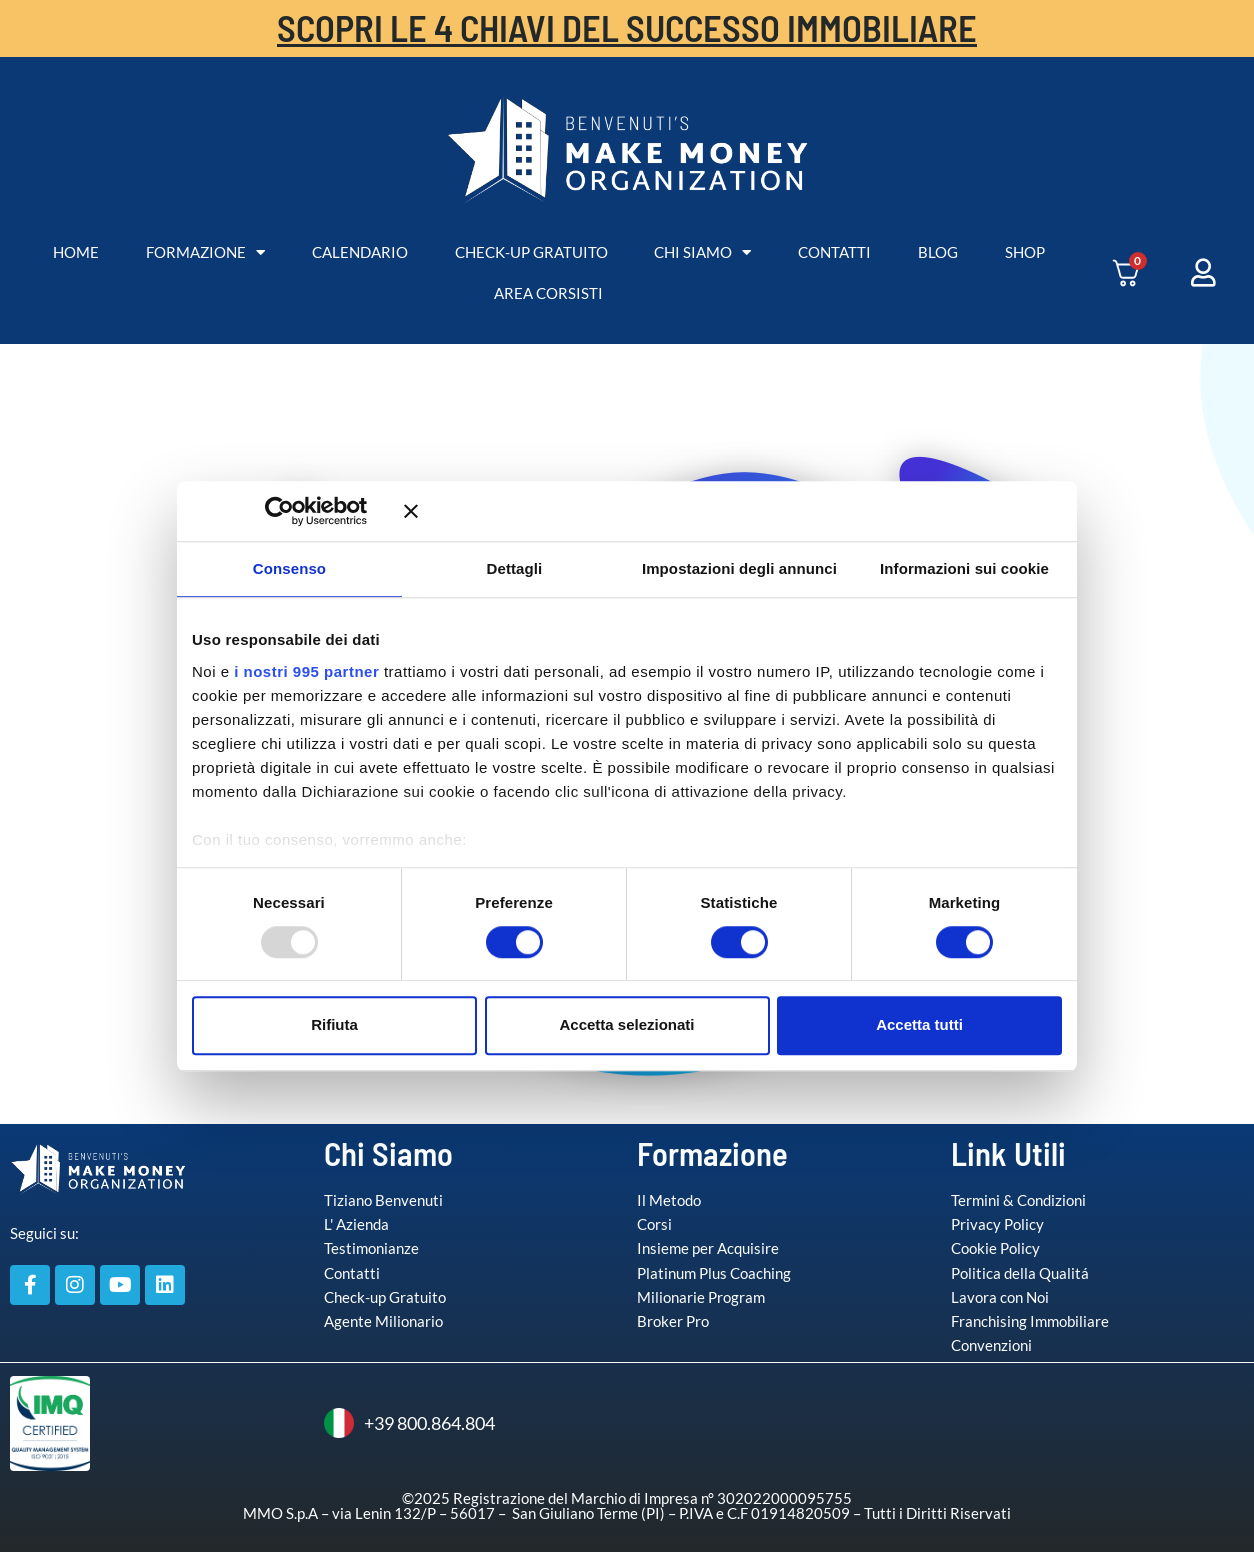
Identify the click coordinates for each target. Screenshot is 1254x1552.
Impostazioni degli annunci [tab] (739, 568)
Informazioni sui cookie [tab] (964, 568)
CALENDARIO (360, 252)
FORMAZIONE (205, 252)
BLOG (938, 252)
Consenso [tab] (289, 568)
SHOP (1025, 252)
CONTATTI (834, 252)
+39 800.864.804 (409, 1423)
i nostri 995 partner (306, 671)
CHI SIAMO (702, 252)
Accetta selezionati (626, 1024)
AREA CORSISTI (548, 293)
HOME (76, 252)
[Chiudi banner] (733, 511)
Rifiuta (334, 1024)
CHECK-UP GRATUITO (531, 252)
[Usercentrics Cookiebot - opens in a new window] (308, 511)
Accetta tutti (919, 1024)
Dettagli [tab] (515, 568)
